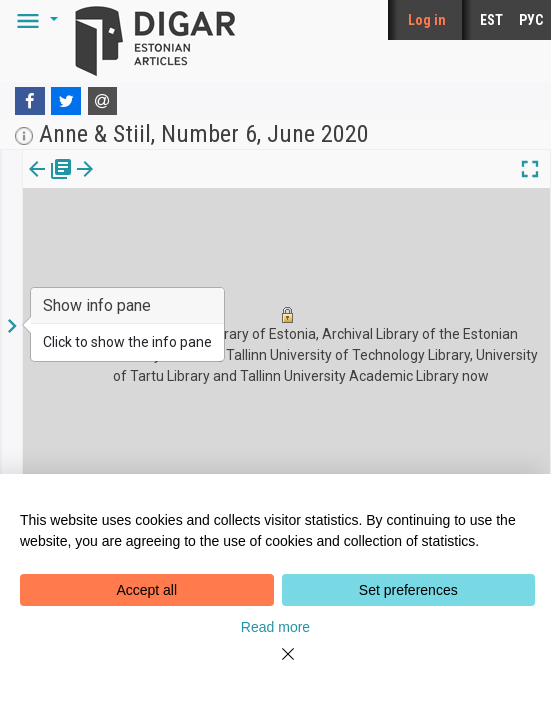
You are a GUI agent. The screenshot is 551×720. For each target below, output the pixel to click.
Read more (275, 627)
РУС (531, 20)
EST (491, 20)
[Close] (276, 666)
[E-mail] (103, 101)
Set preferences (408, 590)
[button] (34, 20)
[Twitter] (66, 101)
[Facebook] (30, 101)
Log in (427, 20)
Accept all (146, 590)
